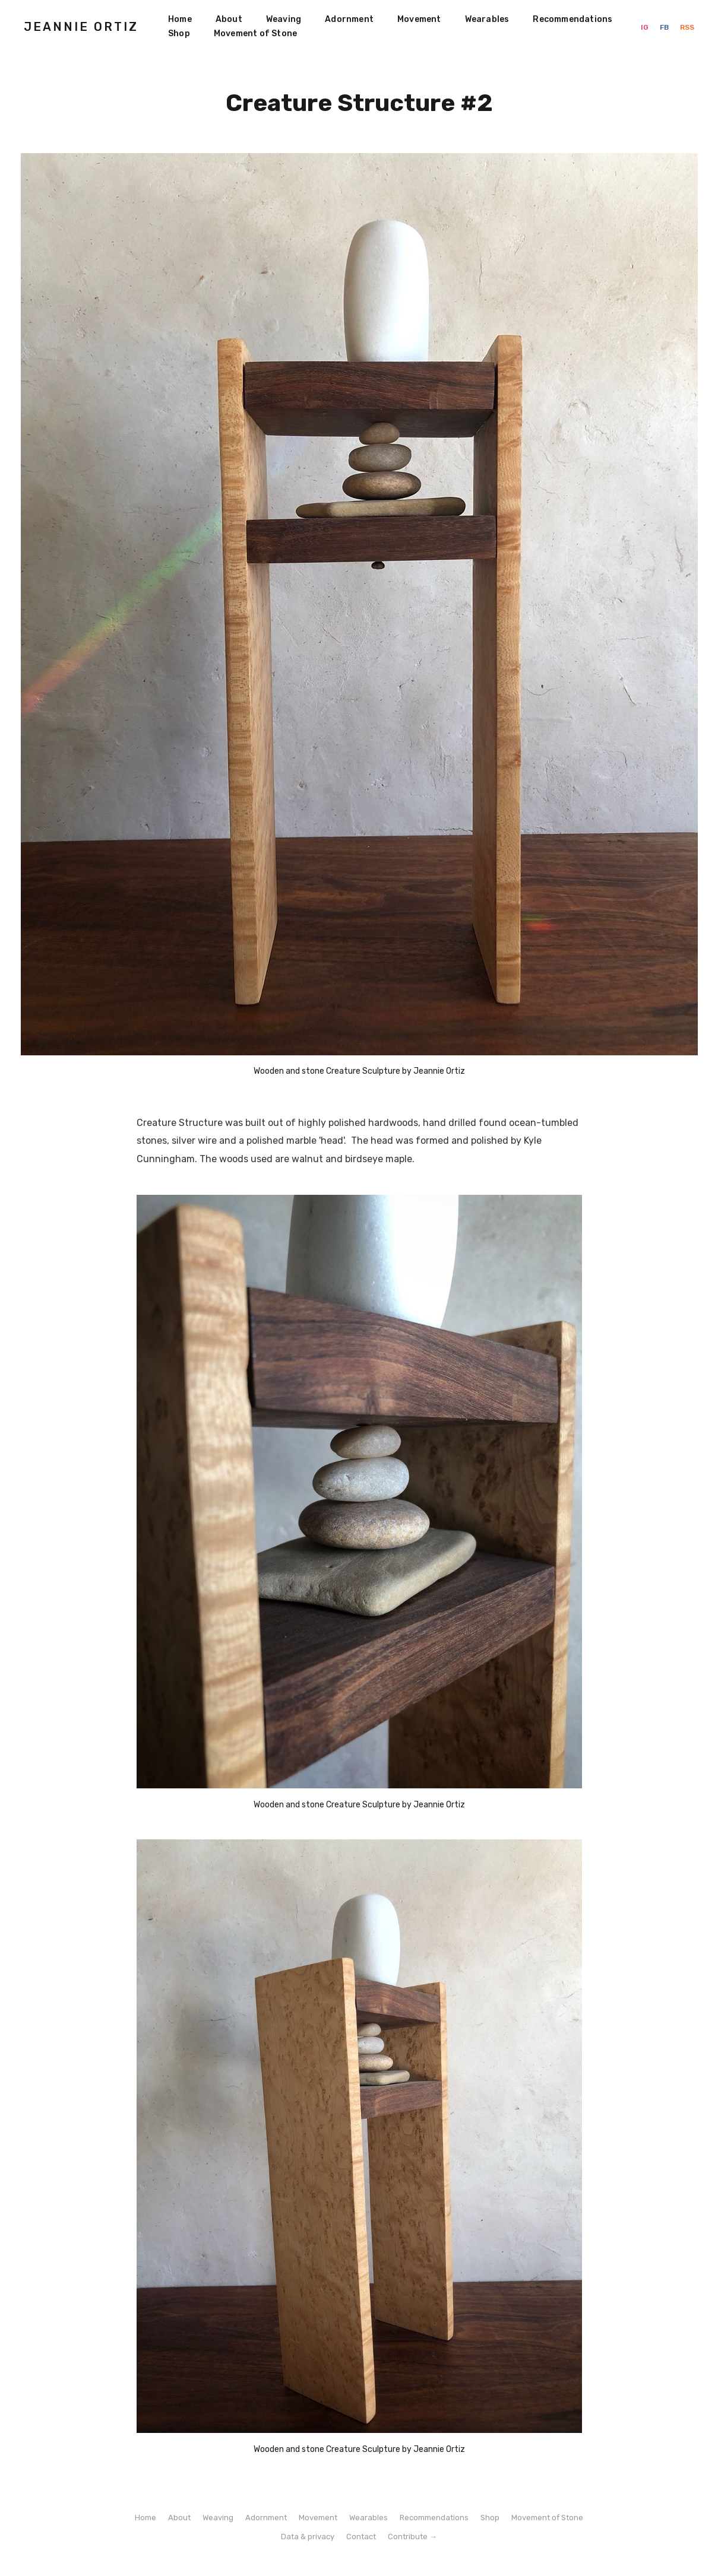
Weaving (283, 19)
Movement (419, 19)
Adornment (349, 19)
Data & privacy (307, 2536)
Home (180, 19)
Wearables (487, 19)
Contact (361, 2536)
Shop (179, 33)
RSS (687, 27)
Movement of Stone (255, 33)
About (229, 19)
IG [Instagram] (645, 27)
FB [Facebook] (665, 27)
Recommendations (572, 19)
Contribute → (412, 2536)
